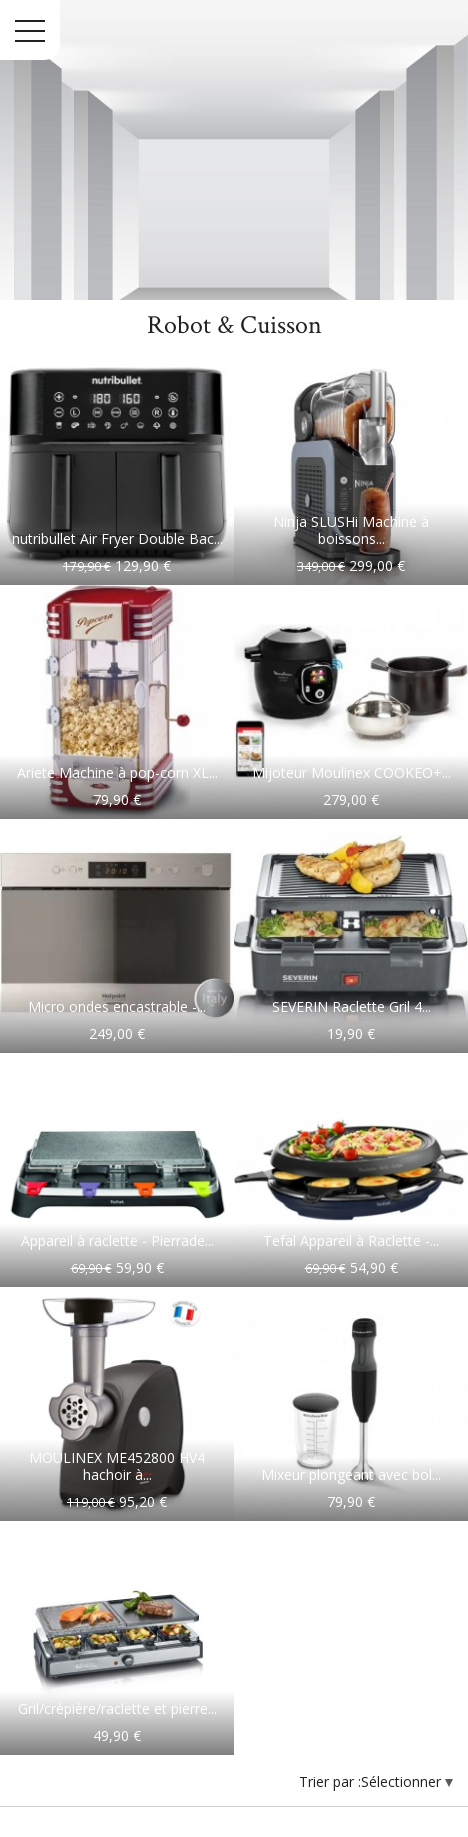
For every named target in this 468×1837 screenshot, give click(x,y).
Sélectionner (403, 1781)
